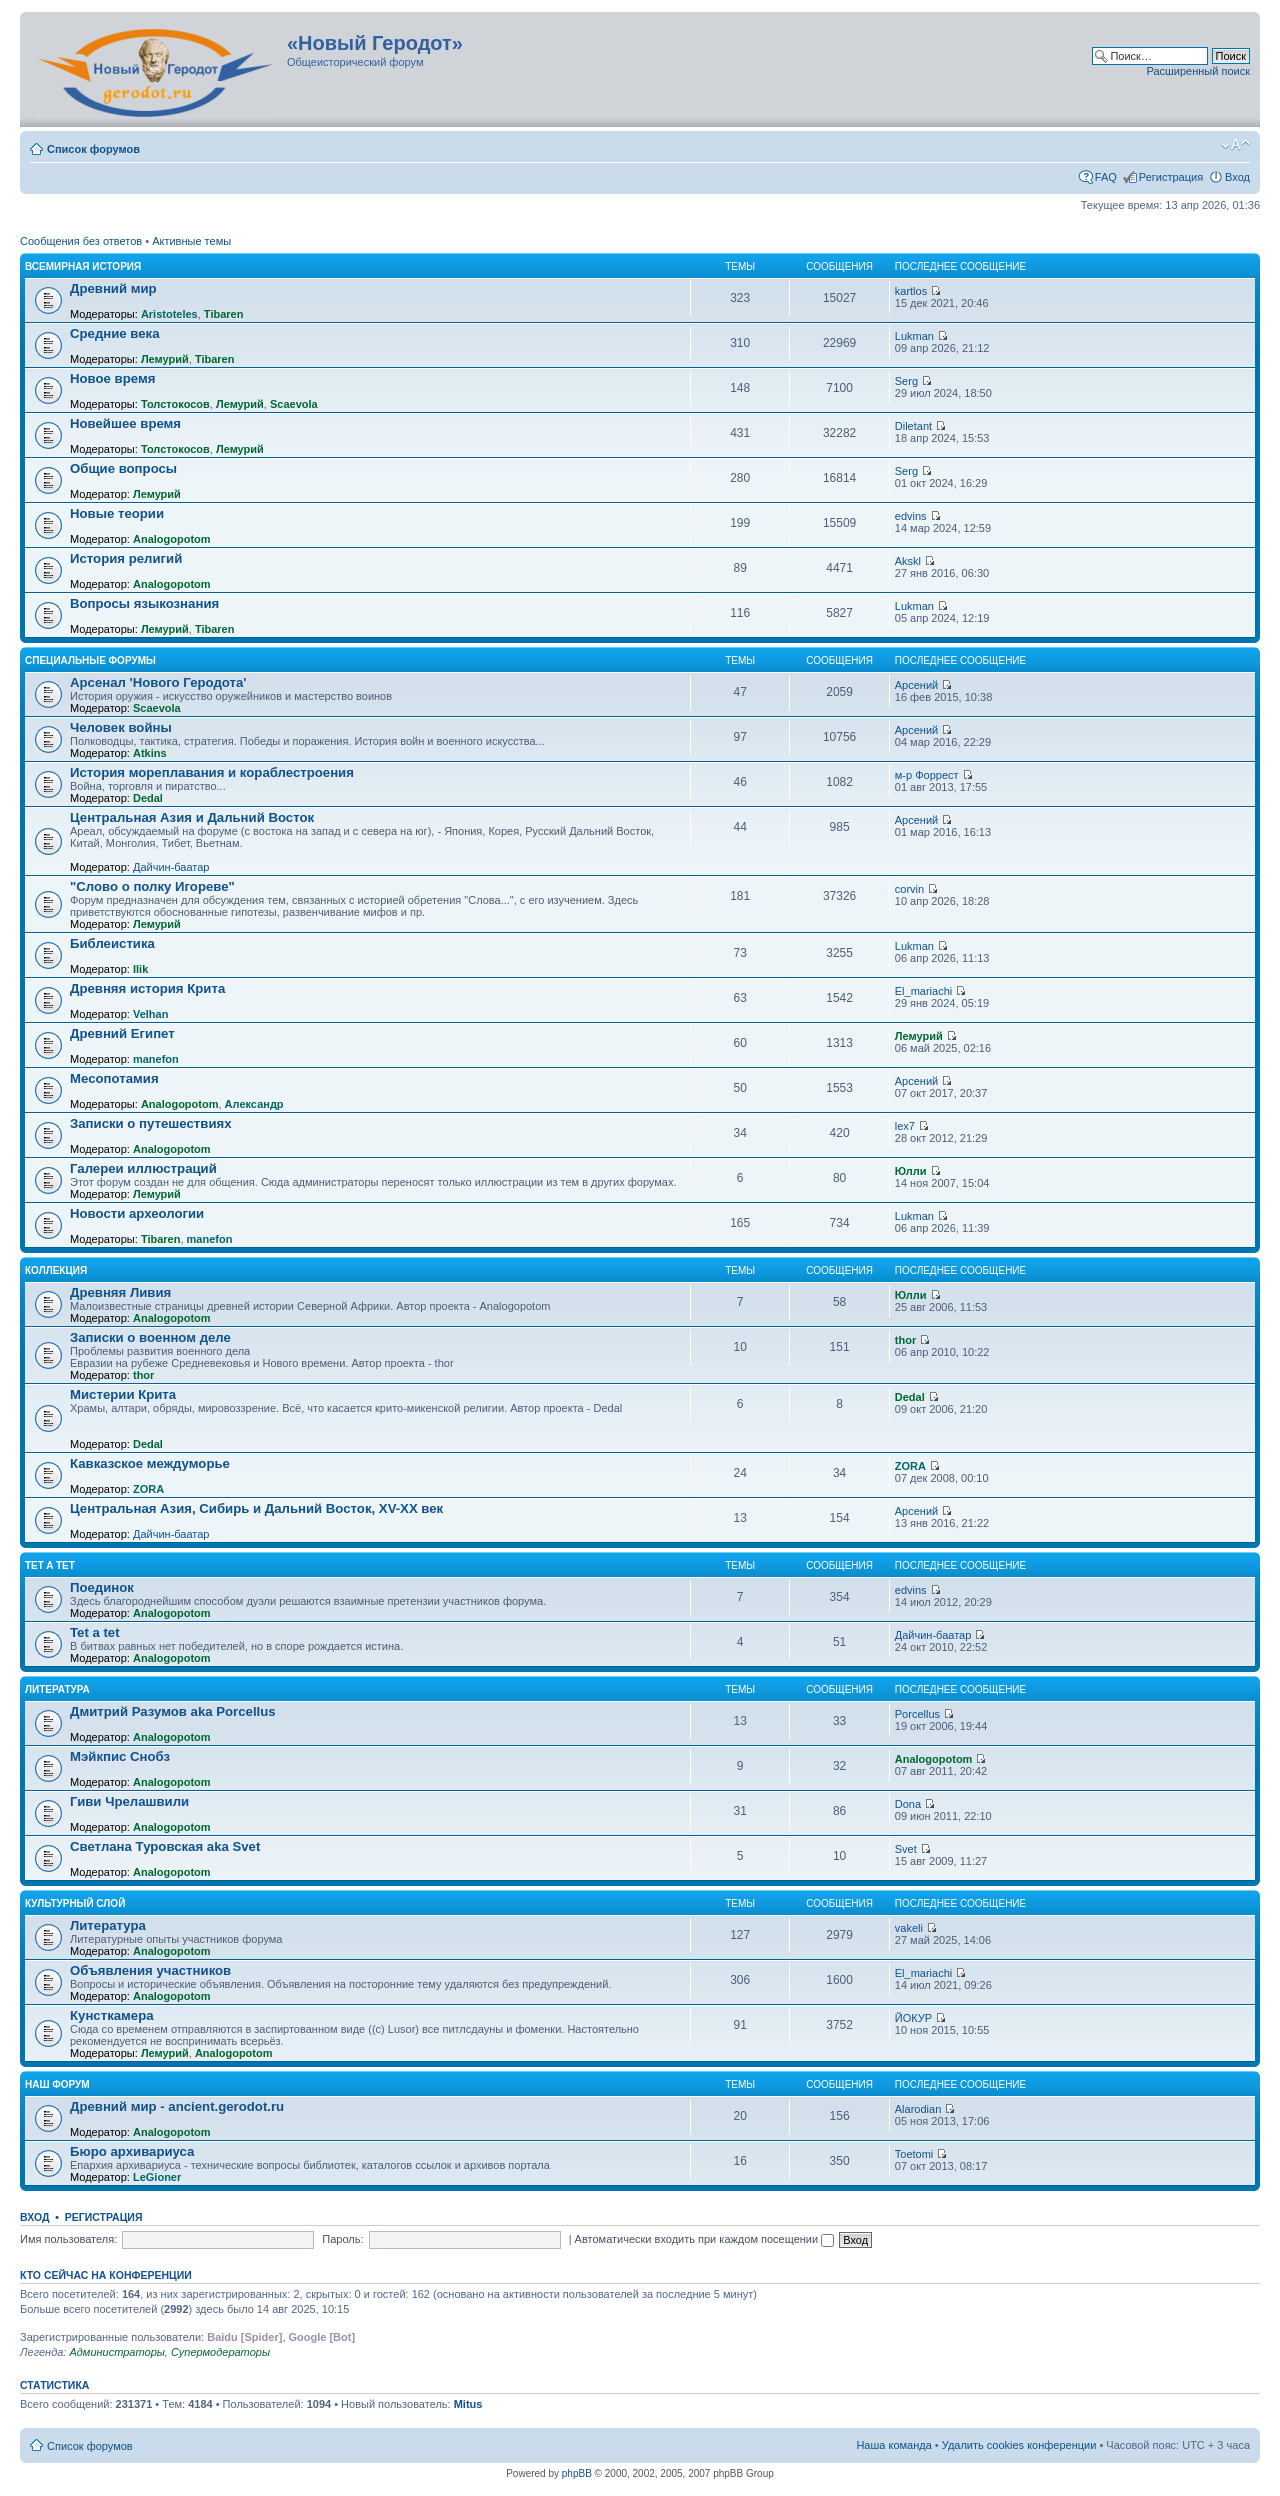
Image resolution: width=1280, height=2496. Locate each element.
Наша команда (893, 2445)
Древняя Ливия (120, 1292)
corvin (909, 889)
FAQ (1106, 177)
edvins (911, 516)
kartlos (911, 291)
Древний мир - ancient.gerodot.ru (177, 2106)
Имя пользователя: (68, 2239)
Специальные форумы (90, 660)
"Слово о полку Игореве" (152, 886)
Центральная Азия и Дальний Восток (192, 817)
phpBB (577, 2473)
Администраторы (116, 2352)
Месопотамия (114, 1078)
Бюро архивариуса (132, 2151)
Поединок (102, 1587)
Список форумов (93, 149)
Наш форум (57, 2084)
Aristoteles (169, 314)
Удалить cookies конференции (1019, 2445)
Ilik (140, 969)
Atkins (150, 753)
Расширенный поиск (1198, 71)
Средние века (115, 333)
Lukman (914, 336)
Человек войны (121, 727)
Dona (908, 1804)
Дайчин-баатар (171, 867)
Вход (1237, 177)
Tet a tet (95, 1632)
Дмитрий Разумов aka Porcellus (173, 1711)
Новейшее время (125, 423)
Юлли (911, 1171)
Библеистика (112, 943)
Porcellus (917, 1714)
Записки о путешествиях (151, 1123)
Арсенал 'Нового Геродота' (158, 682)
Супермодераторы (220, 2352)
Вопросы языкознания (144, 603)
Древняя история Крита (147, 988)
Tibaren (224, 314)
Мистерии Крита (123, 1394)
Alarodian (918, 2109)
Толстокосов (175, 404)
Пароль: (342, 2239)
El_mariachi (923, 991)
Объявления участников (150, 1970)
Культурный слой (75, 1903)
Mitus (468, 2404)
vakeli (909, 1928)
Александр (254, 1104)
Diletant (913, 426)
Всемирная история (83, 266)
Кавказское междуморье (150, 1463)
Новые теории (117, 513)
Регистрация (1171, 177)
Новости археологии (137, 1213)
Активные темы (191, 241)
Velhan (150, 1014)
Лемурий (165, 359)
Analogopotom (172, 539)
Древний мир (113, 288)
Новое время (112, 378)
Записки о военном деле (150, 1337)
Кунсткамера (112, 2015)
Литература (57, 1689)
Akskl (908, 561)
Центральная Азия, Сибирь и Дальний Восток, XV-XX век (256, 1508)
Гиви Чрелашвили (129, 1801)
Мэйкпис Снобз (120, 1756)
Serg (906, 381)
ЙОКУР (913, 2018)
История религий (126, 558)
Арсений (916, 685)
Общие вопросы (123, 468)
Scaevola (294, 404)
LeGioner (157, 2177)
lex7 (905, 1126)
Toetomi (914, 2154)
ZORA (148, 1489)
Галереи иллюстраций (143, 1168)
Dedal (148, 798)
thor (143, 1375)
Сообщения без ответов (81, 241)
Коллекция (56, 1270)
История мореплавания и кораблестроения (212, 772)
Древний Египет (122, 1033)
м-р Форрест (927, 775)
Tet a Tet (50, 1565)
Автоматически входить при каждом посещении (705, 2239)
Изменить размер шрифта (1235, 145)
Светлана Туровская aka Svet (165, 1846)
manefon (156, 1059)
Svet (906, 1849)
